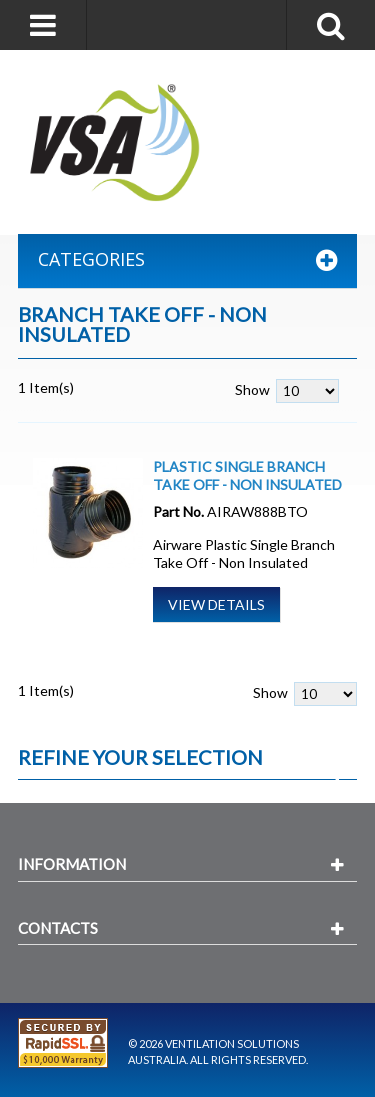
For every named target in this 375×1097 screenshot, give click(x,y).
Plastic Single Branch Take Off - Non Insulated (247, 475)
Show (252, 389)
